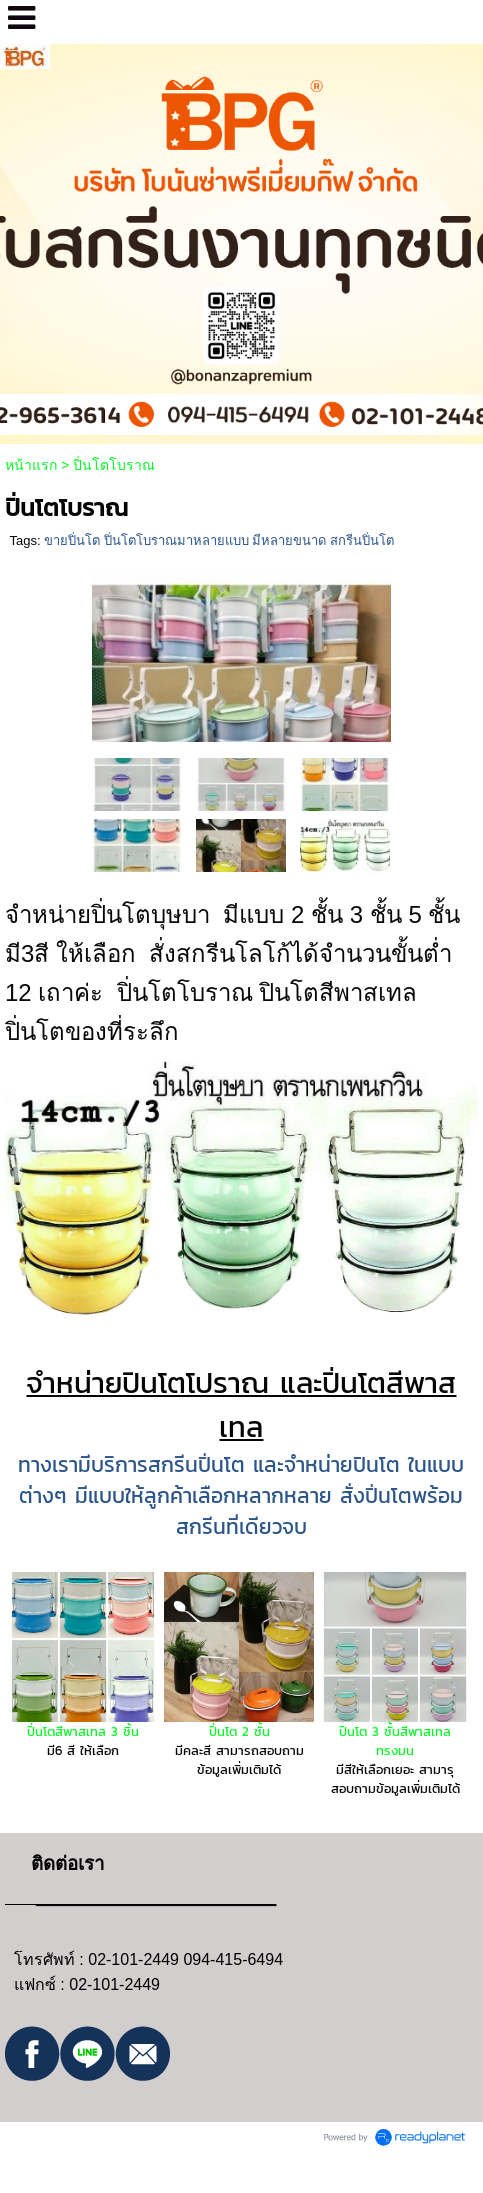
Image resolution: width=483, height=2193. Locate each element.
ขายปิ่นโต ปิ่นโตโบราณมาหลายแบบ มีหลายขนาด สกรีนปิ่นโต (219, 540)
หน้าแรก (31, 465)
